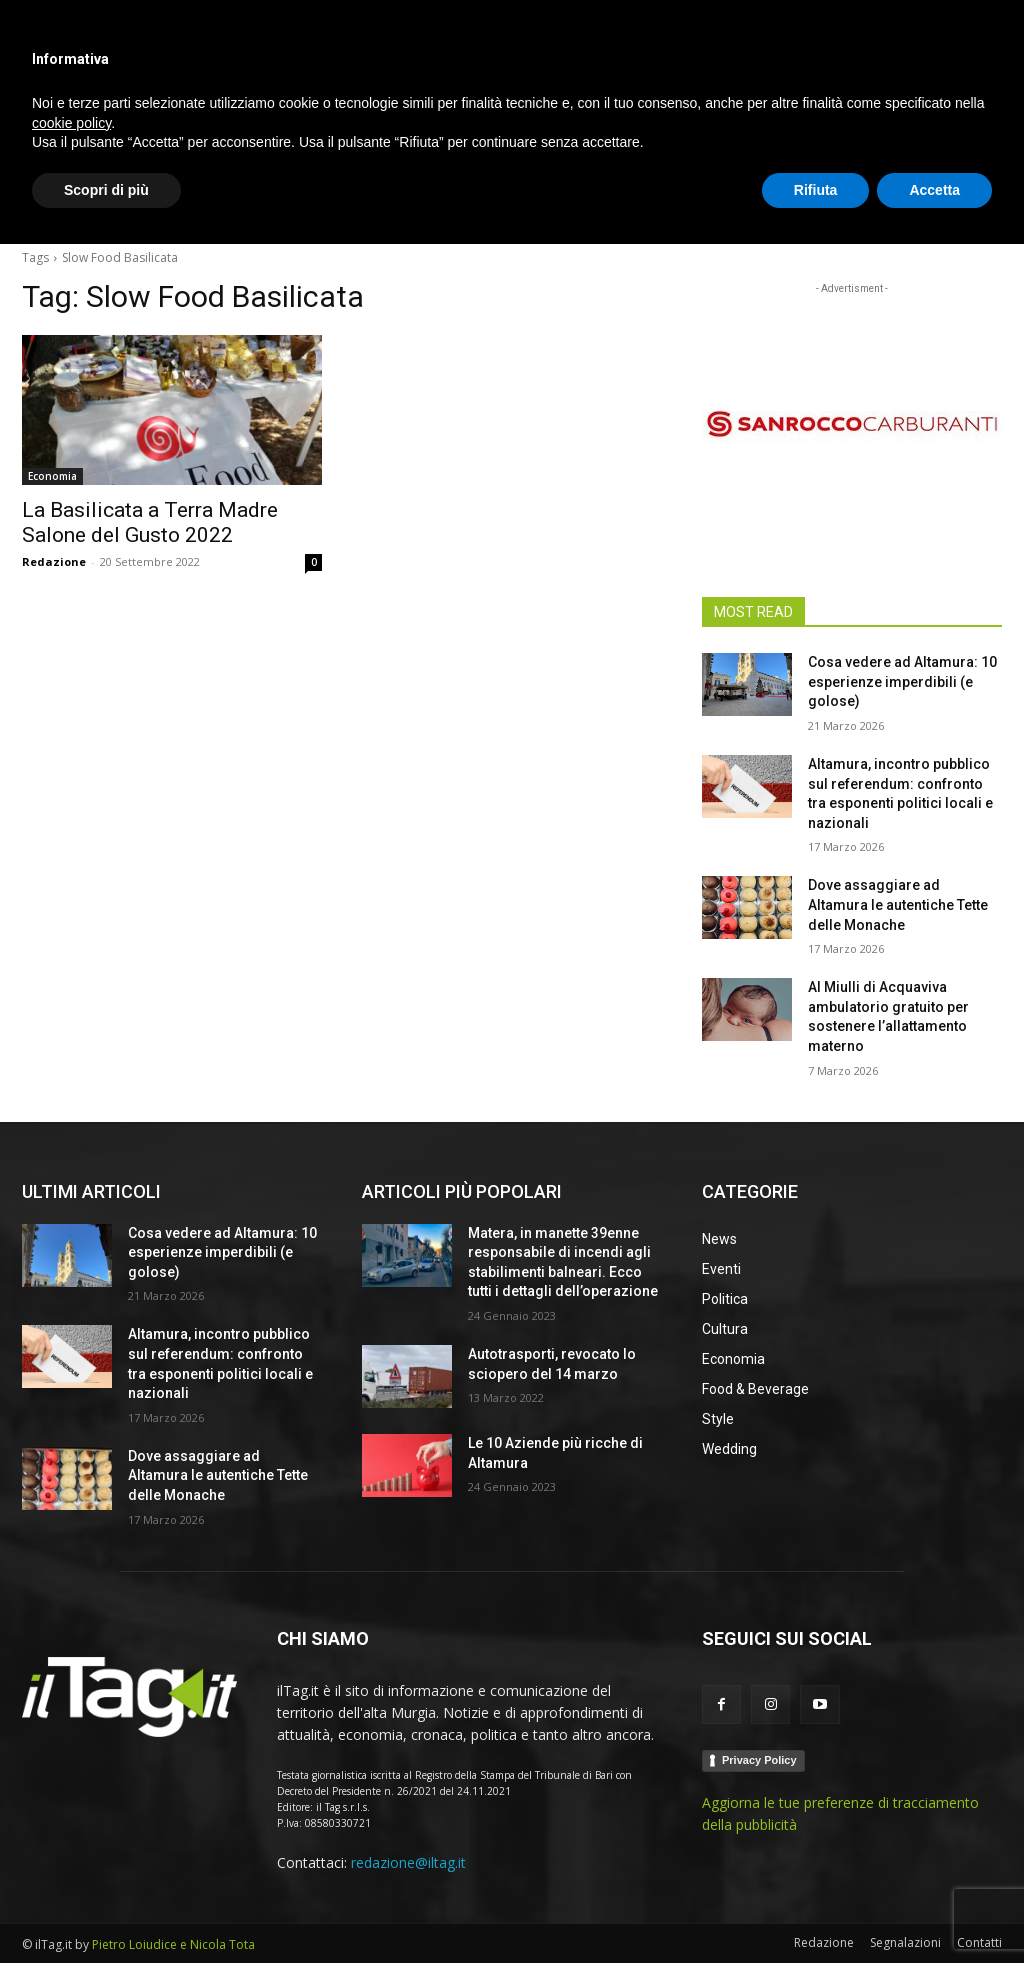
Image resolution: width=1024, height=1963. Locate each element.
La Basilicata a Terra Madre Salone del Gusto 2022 (150, 522)
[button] (978, 204)
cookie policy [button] (71, 1841)
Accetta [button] (934, 1908)
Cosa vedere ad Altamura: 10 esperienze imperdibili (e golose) (902, 681)
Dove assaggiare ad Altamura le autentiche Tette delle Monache (898, 904)
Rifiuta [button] (816, 1908)
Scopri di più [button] (106, 1908)
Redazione (54, 561)
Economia (52, 476)
